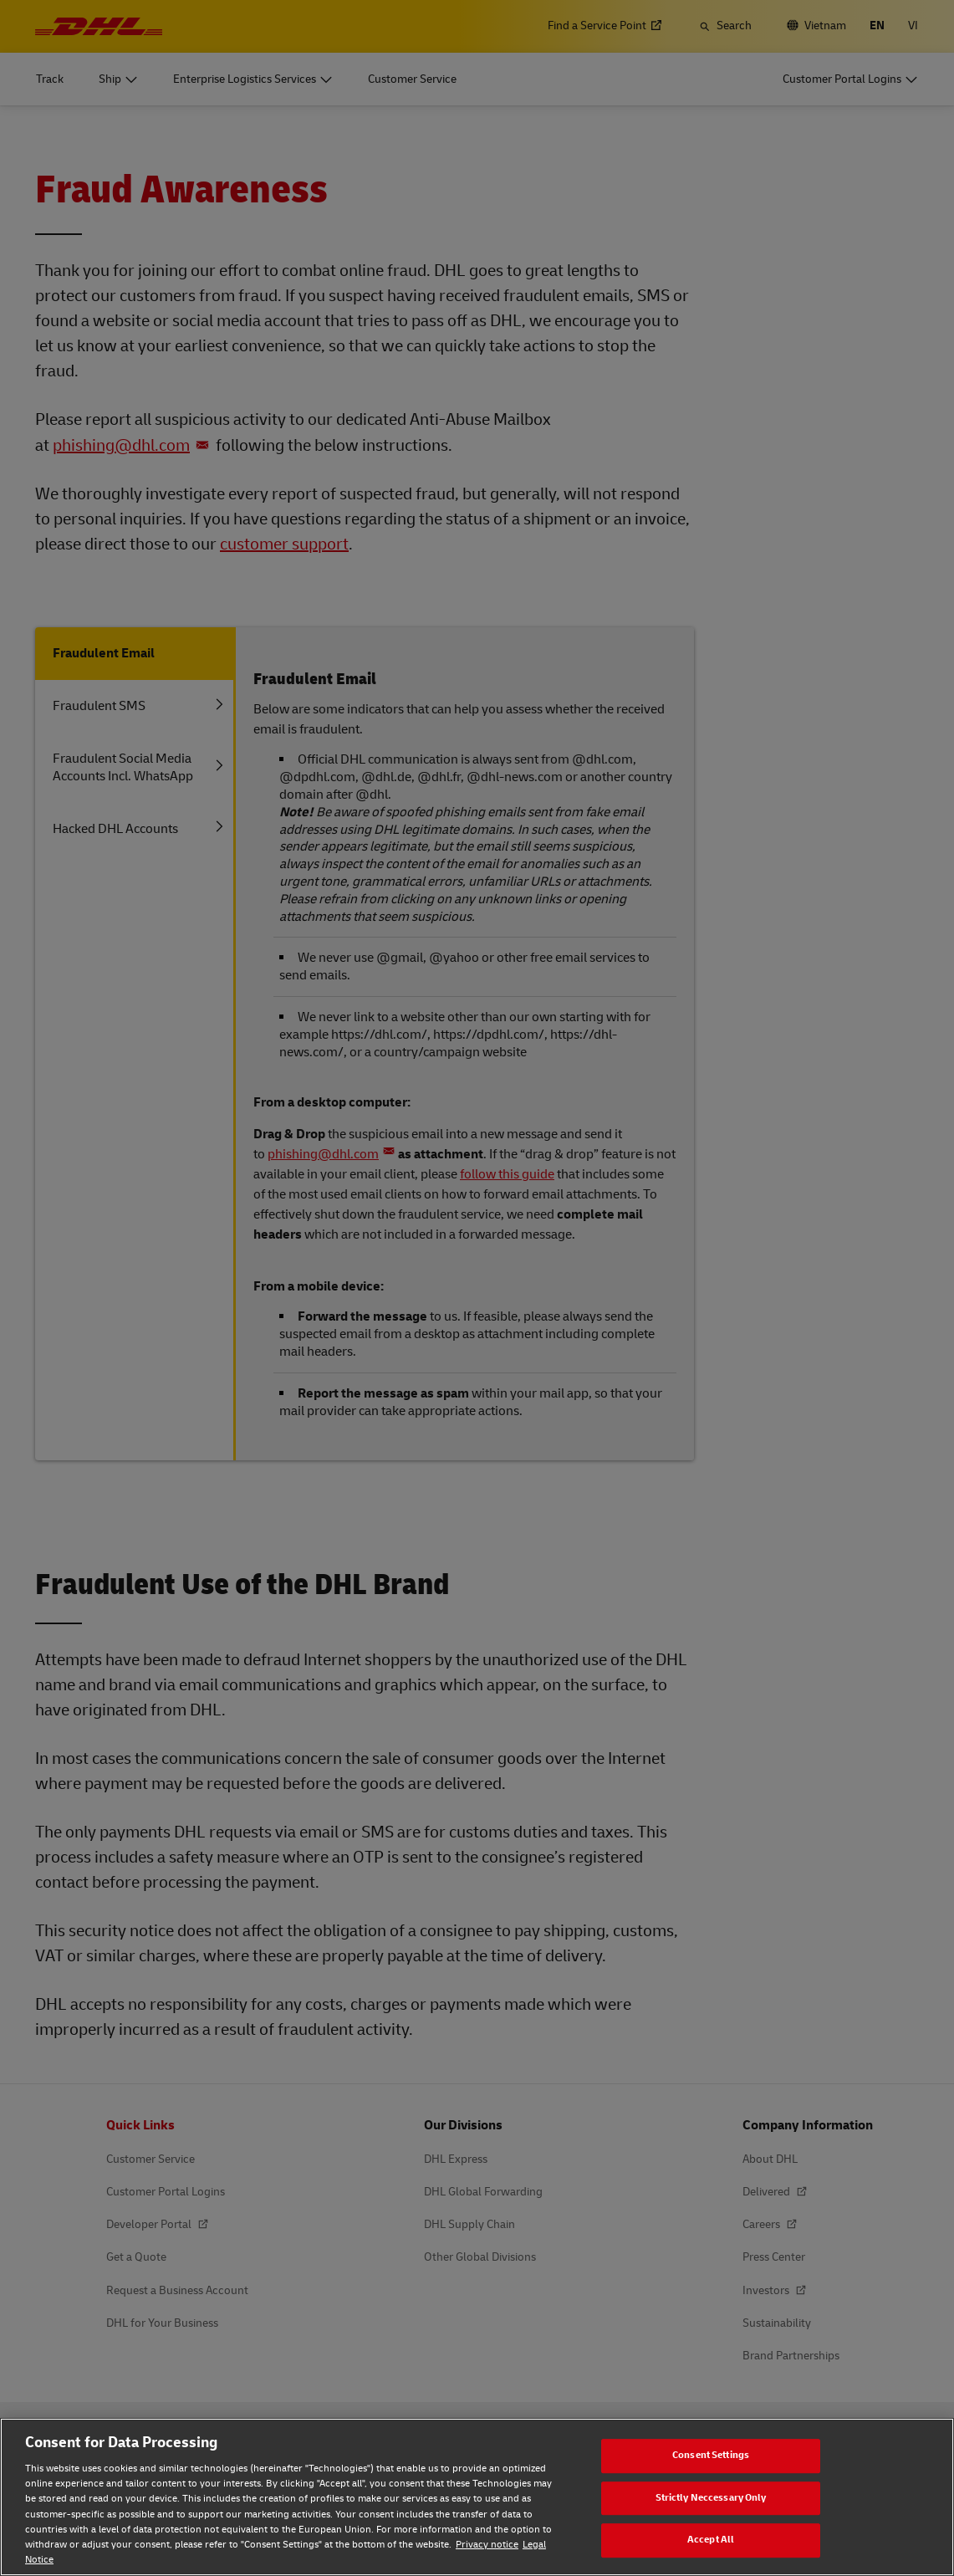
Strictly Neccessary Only (711, 2498)
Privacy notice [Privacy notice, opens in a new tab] (487, 2544)
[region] (477, 2497)
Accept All (710, 2539)
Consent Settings (710, 2455)
